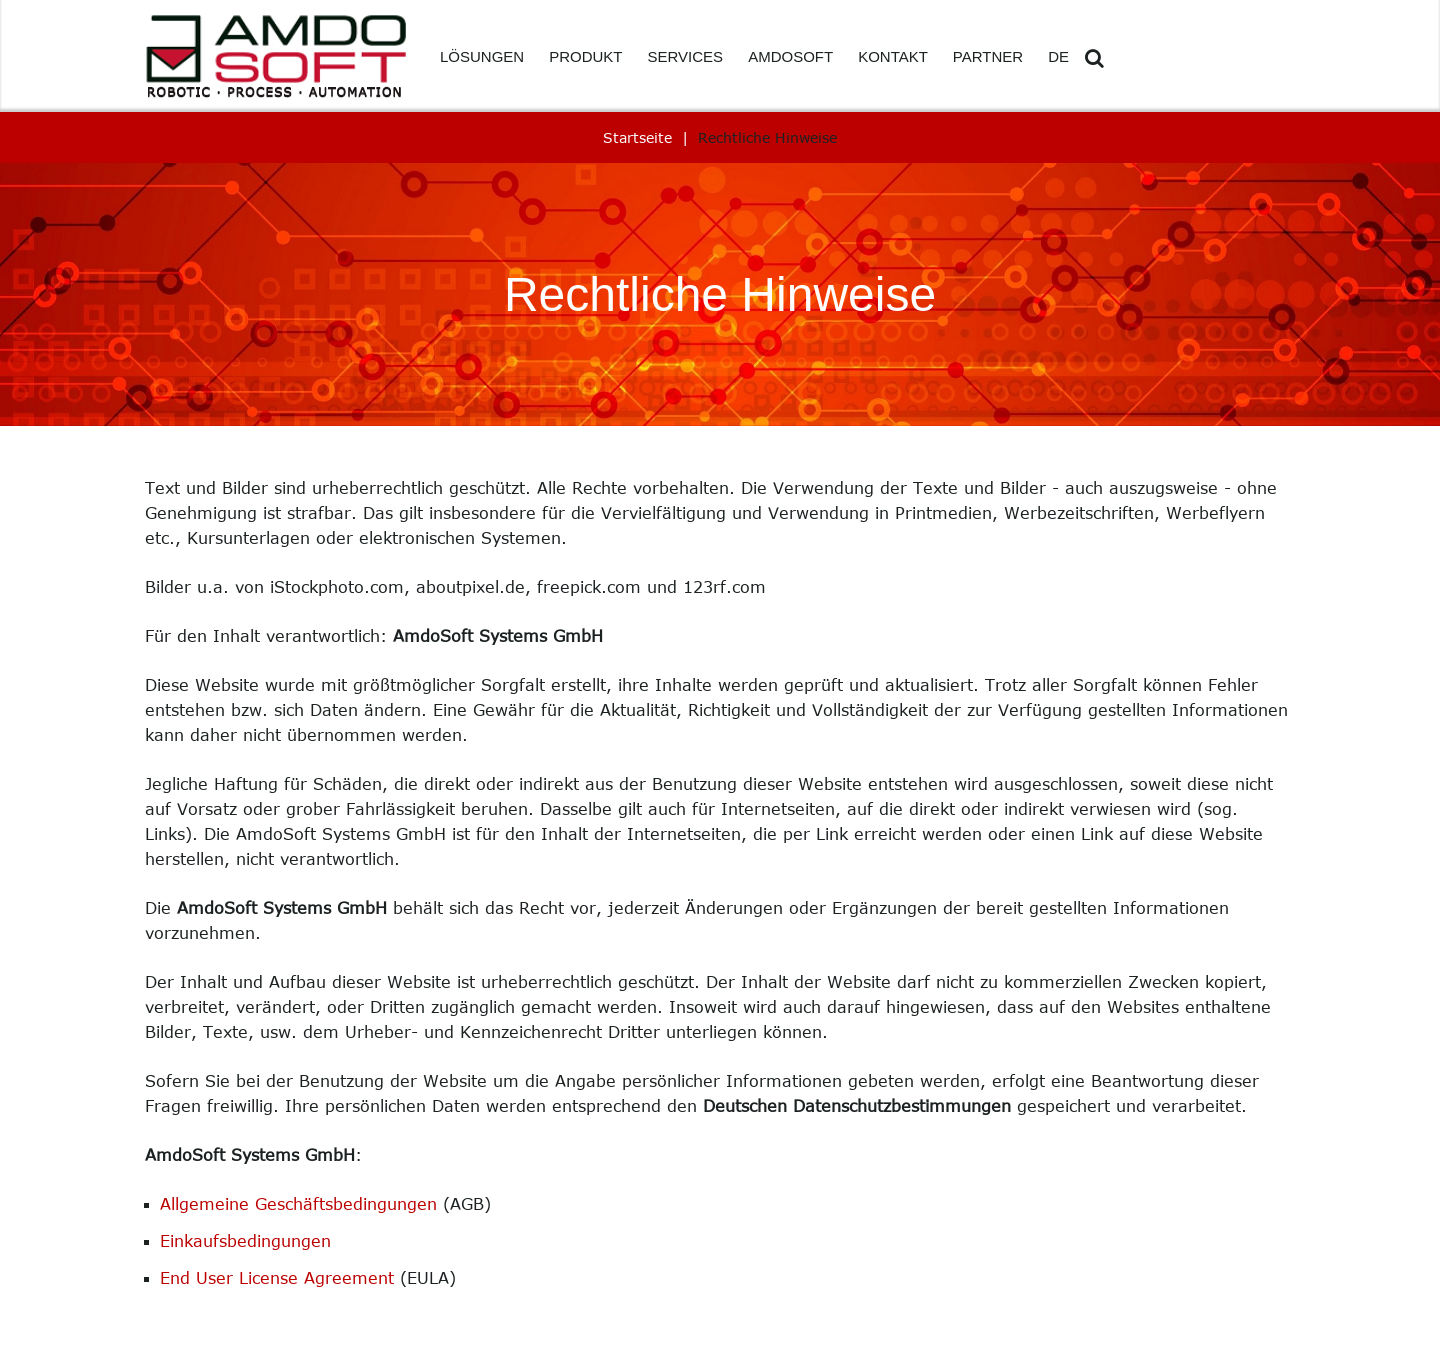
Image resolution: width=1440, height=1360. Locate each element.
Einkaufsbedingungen (245, 1241)
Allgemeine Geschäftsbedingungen (298, 1204)
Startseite (637, 137)
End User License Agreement (277, 1278)
